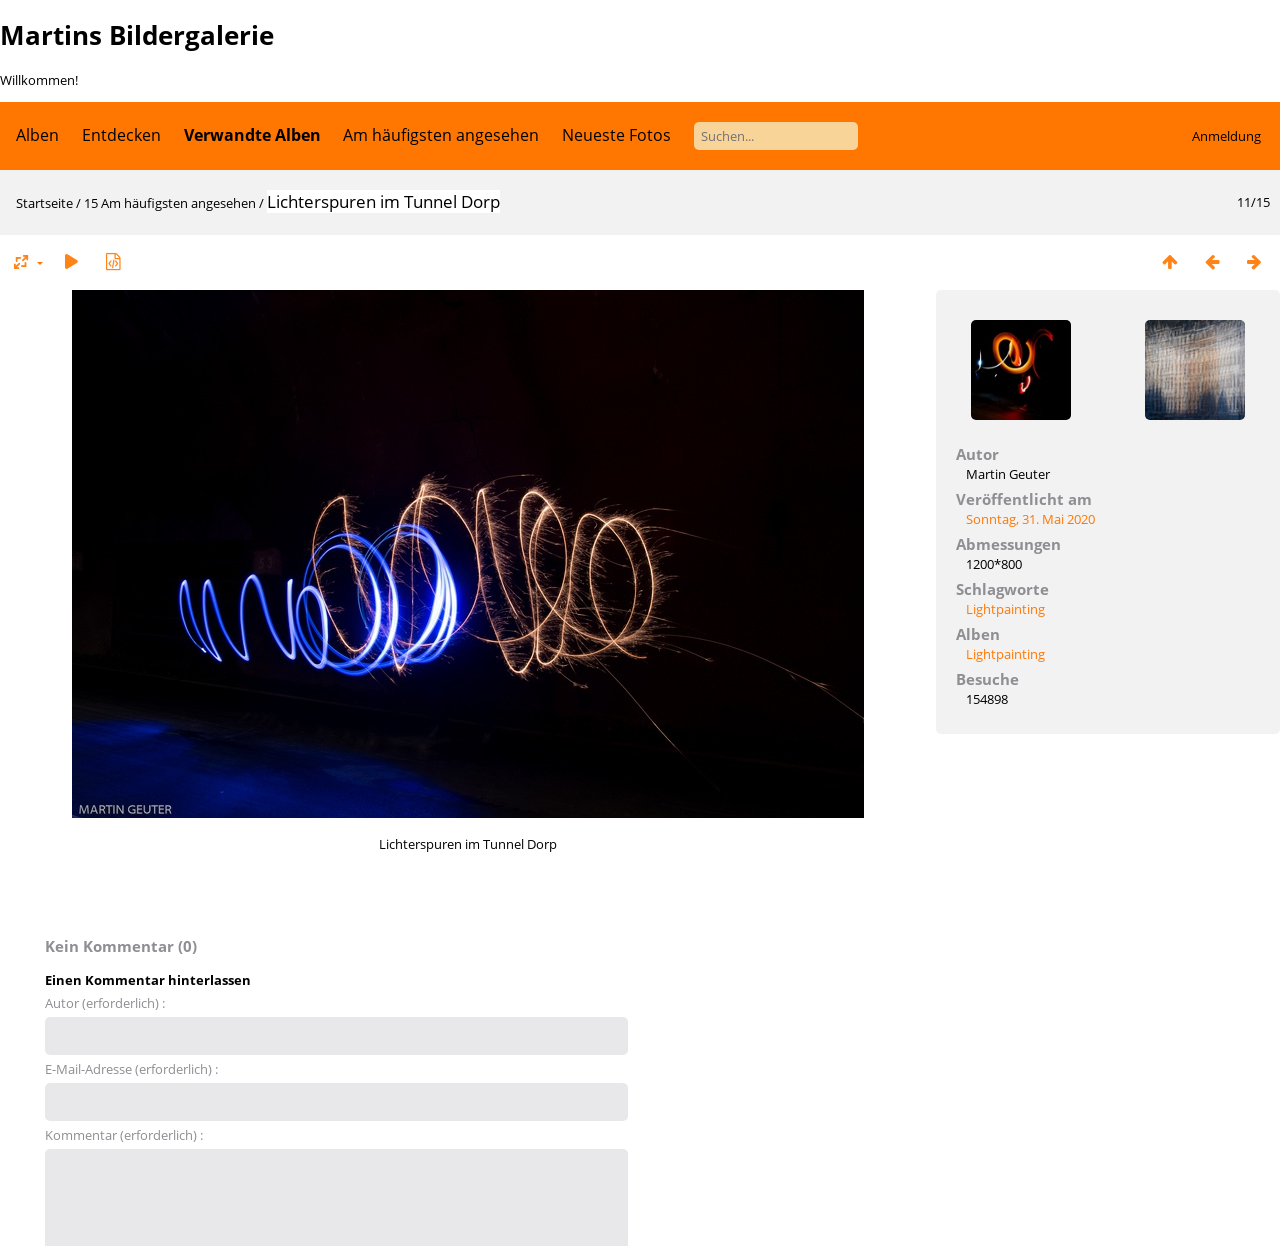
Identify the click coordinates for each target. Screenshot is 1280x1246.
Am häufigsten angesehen (441, 135)
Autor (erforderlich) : (105, 1003)
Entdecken (121, 135)
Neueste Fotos (616, 135)
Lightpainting (1005, 609)
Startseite (44, 203)
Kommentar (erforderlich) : (124, 1135)
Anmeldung (1226, 136)
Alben (37, 135)
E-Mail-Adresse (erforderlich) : (131, 1069)
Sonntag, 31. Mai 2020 (1030, 519)
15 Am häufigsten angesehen (170, 203)
